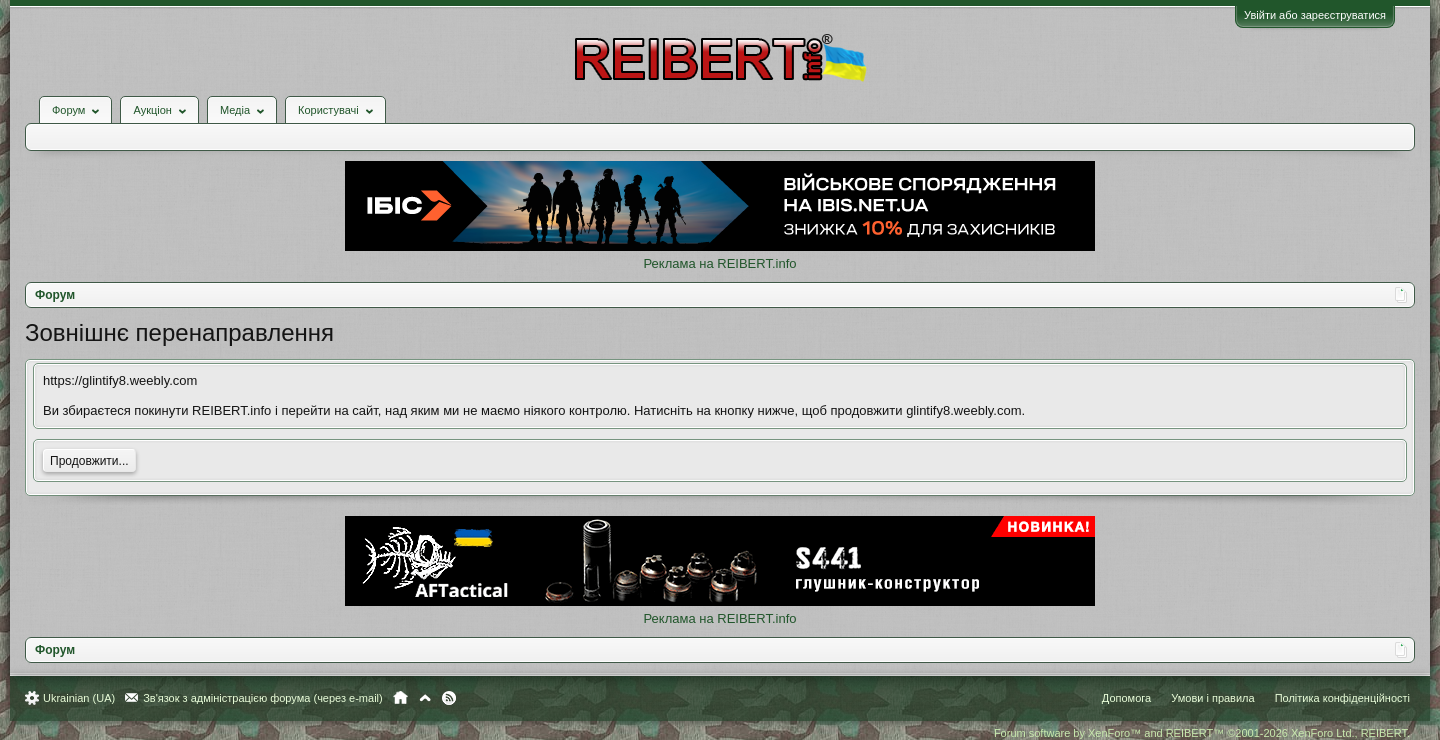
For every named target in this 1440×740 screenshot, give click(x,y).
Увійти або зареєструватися (1315, 15)
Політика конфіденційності (1342, 698)
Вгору (425, 698)
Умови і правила (1212, 698)
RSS (449, 698)
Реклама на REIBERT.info (719, 263)
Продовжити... (89, 461)
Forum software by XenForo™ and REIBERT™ (1202, 733)
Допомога (1126, 698)
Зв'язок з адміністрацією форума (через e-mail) (263, 698)
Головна (400, 698)
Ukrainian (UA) (79, 698)
